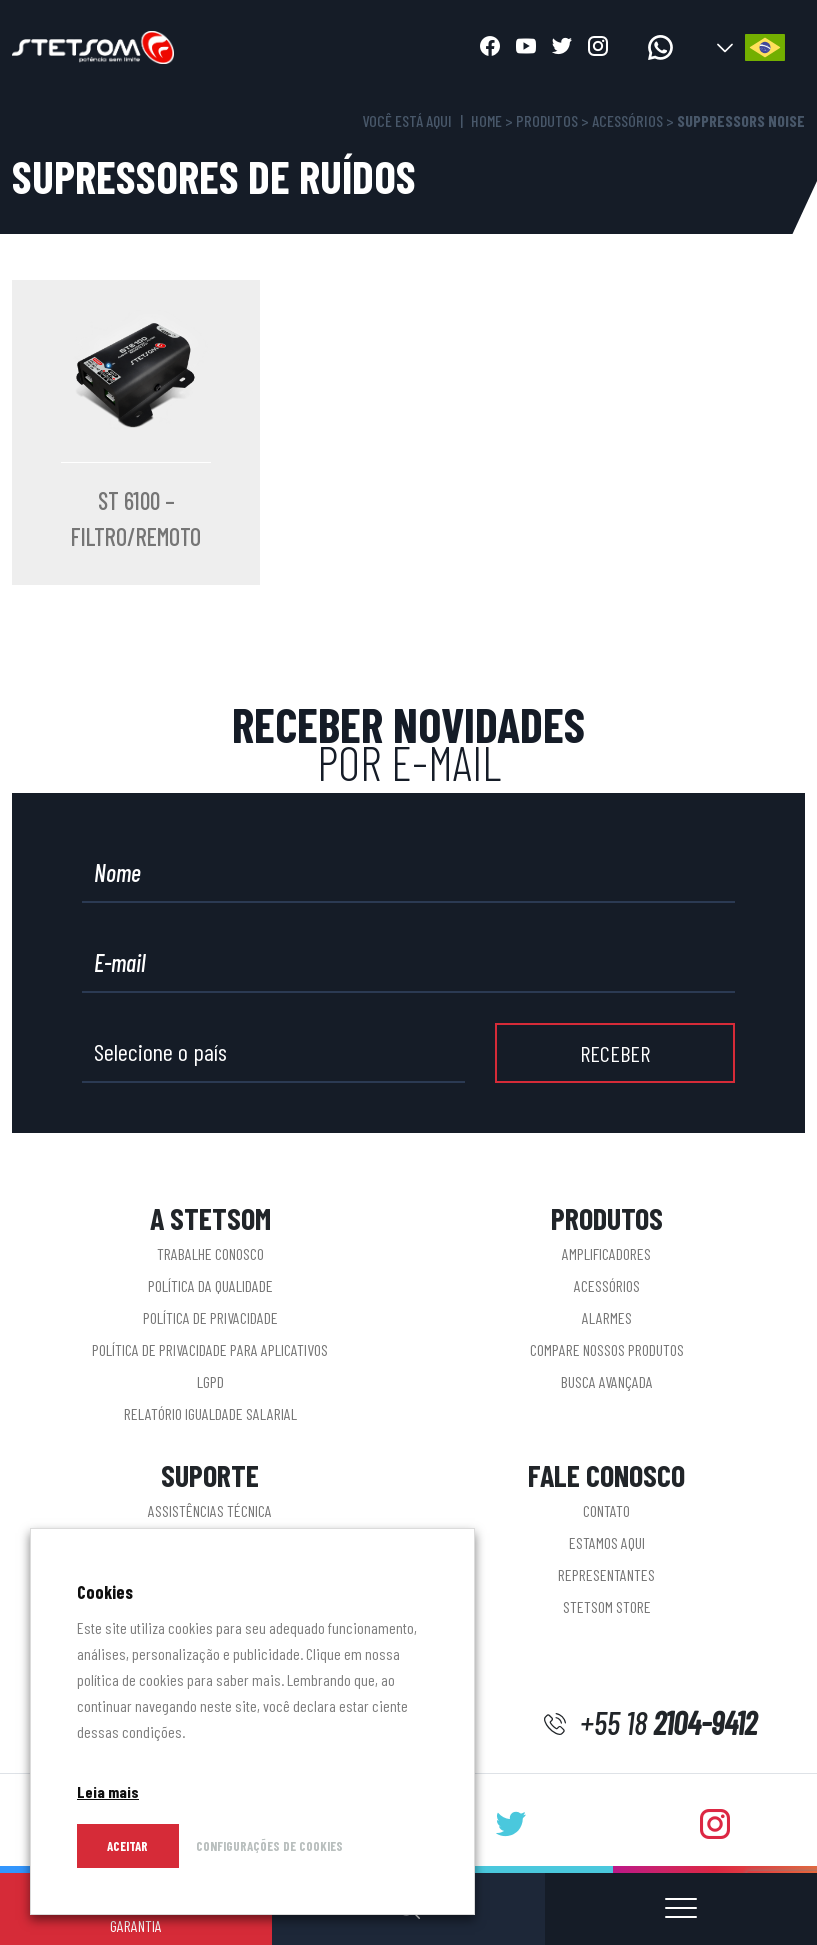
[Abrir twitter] (562, 48)
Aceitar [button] (127, 1846)
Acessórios (627, 120)
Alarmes (607, 1317)
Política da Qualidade (210, 1285)
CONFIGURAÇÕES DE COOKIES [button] (269, 1846)
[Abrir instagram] (598, 48)
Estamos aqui (607, 1542)
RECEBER (615, 1053)
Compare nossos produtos (607, 1349)
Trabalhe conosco (210, 1253)
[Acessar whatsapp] (660, 47)
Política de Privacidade (210, 1317)
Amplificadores (606, 1253)
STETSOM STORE (607, 1606)
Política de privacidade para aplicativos (210, 1349)
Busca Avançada (607, 1381)
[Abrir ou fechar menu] (681, 1909)
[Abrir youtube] (526, 48)
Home (486, 120)
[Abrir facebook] (490, 48)
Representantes (606, 1574)
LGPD (210, 1381)
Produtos (547, 120)
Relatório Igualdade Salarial (210, 1413)
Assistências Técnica (210, 1510)
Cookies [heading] (105, 1592)
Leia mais (108, 1791)
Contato (606, 1510)
